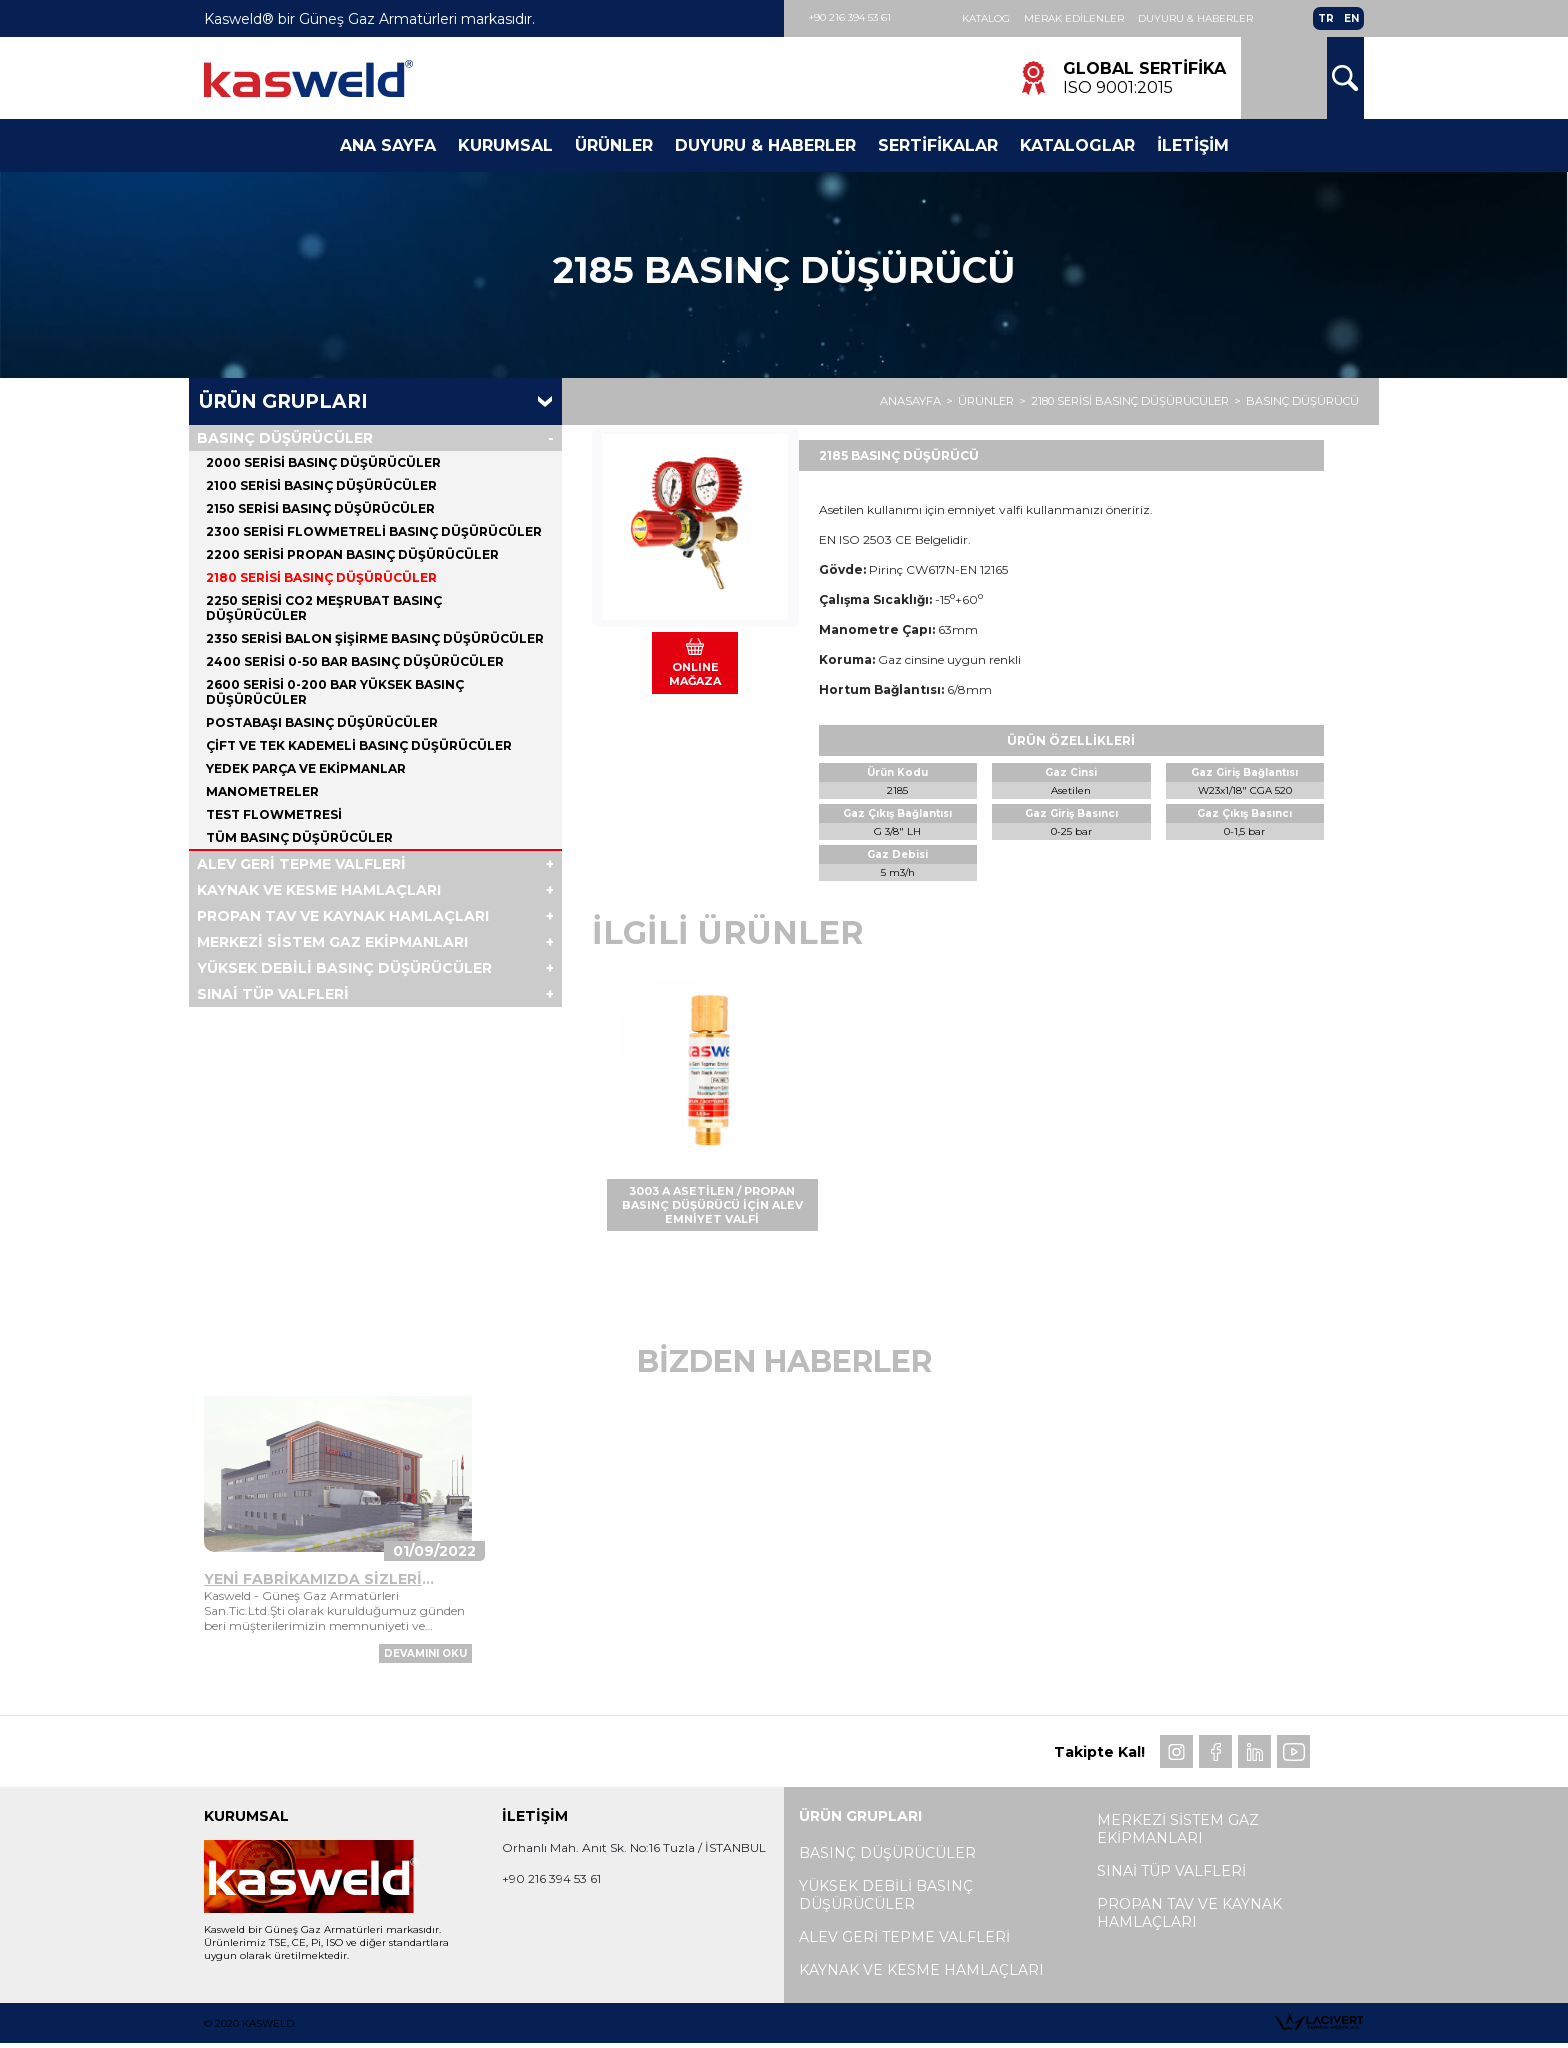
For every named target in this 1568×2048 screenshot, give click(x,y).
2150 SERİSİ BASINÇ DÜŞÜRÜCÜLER (320, 508)
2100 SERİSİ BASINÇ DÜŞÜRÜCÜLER (321, 485)
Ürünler (614, 145)
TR (1326, 18)
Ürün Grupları (283, 401)
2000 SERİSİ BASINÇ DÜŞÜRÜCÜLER (323, 462)
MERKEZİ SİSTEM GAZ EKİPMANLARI (332, 942)
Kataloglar (1077, 145)
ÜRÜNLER (986, 402)
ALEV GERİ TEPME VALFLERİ (301, 864)
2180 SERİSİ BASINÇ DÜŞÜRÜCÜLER (1130, 402)
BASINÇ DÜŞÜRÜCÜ (1302, 402)
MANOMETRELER (262, 791)
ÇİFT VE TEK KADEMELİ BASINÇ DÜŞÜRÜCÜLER (359, 745)
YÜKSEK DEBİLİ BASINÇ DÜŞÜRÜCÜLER (344, 968)
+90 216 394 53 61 (850, 17)
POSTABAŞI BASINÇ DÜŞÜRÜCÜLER (322, 722)
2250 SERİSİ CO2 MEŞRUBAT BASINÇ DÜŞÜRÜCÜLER (324, 608)
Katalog (986, 18)
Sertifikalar (938, 145)
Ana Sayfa (388, 145)
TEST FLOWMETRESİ (274, 814)
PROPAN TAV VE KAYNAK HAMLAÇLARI (343, 916)
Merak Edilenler (1074, 18)
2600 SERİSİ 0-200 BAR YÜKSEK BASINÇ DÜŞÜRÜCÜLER (335, 692)
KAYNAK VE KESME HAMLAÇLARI (319, 890)
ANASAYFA (910, 402)
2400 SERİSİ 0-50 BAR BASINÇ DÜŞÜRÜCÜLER (355, 661)
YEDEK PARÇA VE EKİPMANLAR (306, 768)
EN (1351, 18)
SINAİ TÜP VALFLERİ (273, 994)
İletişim (1193, 145)
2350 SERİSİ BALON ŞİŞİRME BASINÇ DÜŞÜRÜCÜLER (375, 638)
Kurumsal (505, 145)
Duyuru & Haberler (1195, 18)
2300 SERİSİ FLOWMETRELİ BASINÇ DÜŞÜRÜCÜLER (374, 531)
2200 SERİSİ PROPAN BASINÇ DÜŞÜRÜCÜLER (352, 554)
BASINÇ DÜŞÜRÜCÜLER (285, 438)
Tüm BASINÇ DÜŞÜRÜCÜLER (299, 837)
